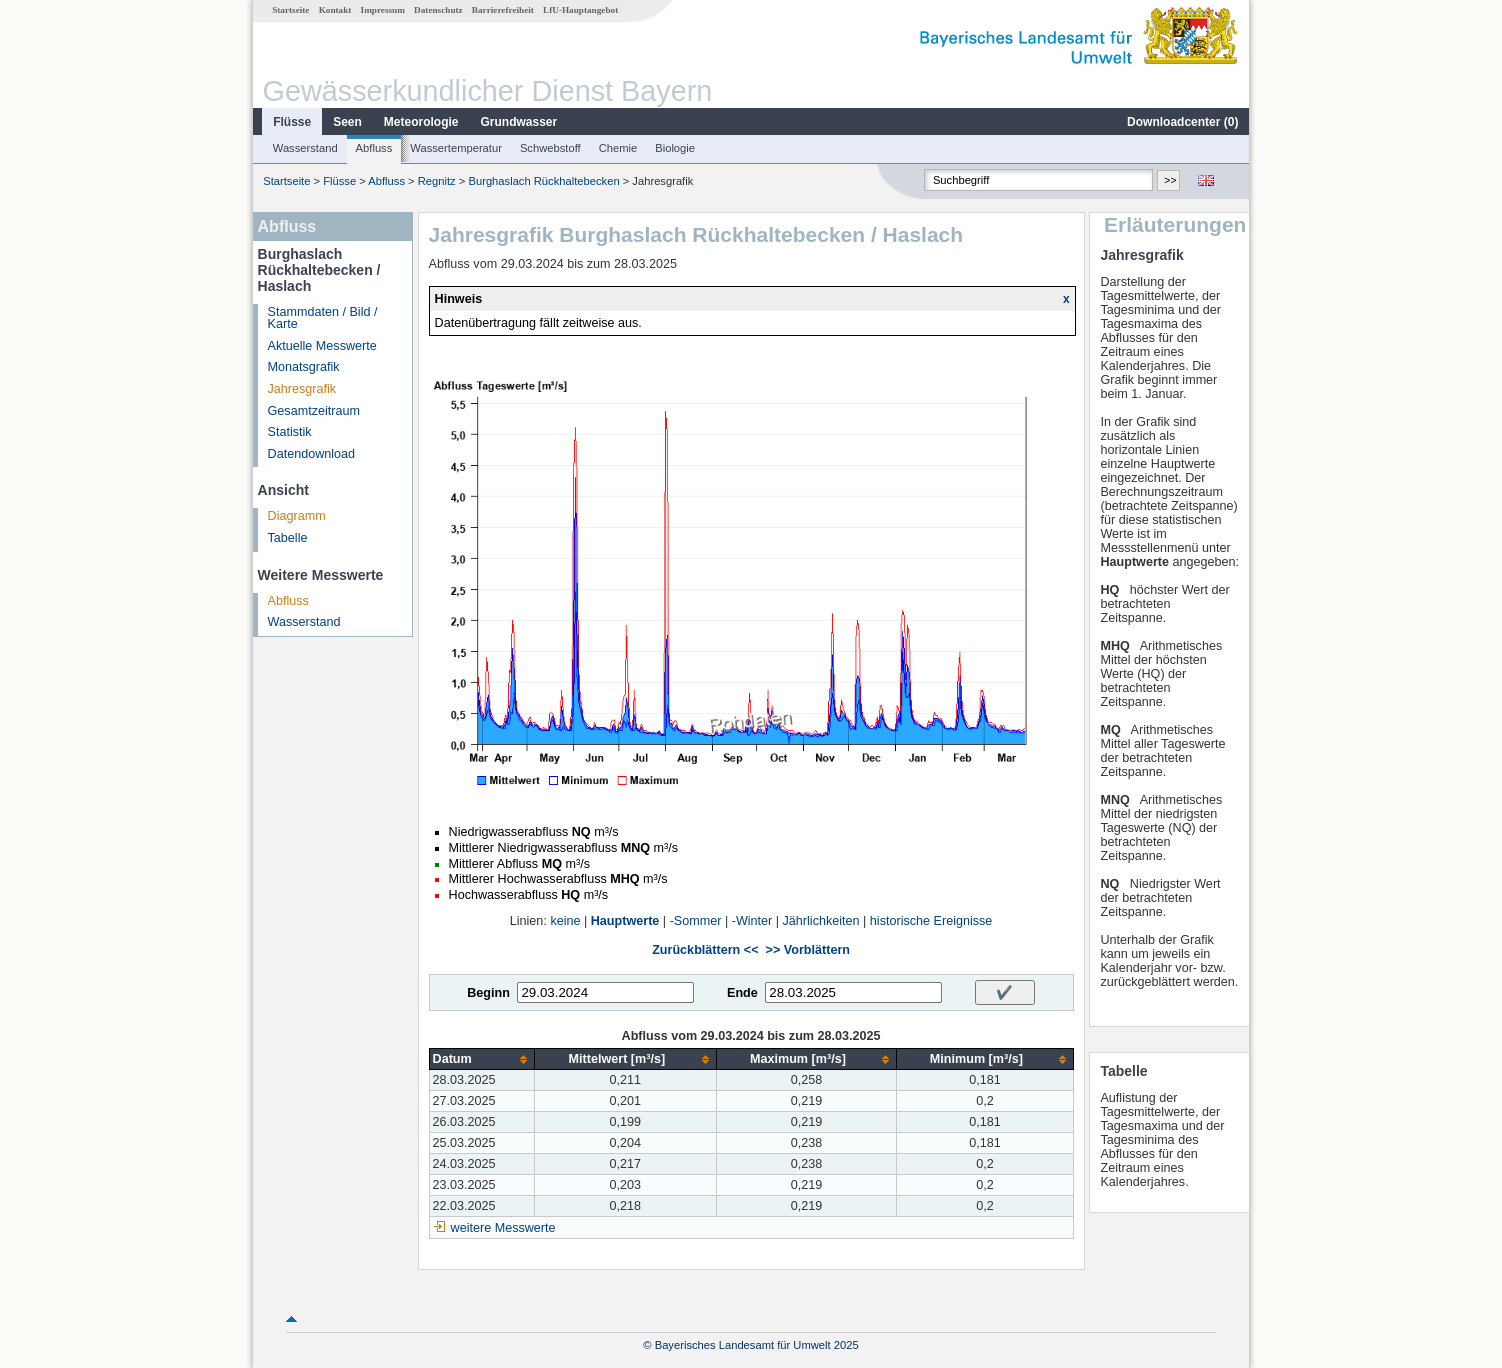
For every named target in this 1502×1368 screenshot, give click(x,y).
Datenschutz (438, 10)
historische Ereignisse (931, 921)
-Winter (752, 921)
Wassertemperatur (456, 148)
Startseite (290, 10)
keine (565, 921)
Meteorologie (421, 122)
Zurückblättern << (705, 950)
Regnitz (437, 181)
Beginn (488, 993)
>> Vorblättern (808, 950)
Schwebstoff (550, 148)
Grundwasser (519, 122)
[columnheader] (481, 1059)
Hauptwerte (625, 921)
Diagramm (297, 516)
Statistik (290, 432)
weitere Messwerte (503, 1228)
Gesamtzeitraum (314, 411)
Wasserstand (305, 148)
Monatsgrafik (304, 367)
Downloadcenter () (1182, 122)
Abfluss (374, 148)
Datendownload (312, 454)
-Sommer (696, 921)
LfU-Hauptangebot (580, 10)
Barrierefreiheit (503, 10)
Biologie (675, 148)
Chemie (618, 148)
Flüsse (292, 122)
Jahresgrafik (302, 389)
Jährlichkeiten (821, 921)
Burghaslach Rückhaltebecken (543, 181)
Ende (742, 993)
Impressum (383, 10)
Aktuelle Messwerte (322, 346)
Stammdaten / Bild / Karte (323, 318)
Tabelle (288, 538)
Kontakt (335, 10)
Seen (347, 122)
